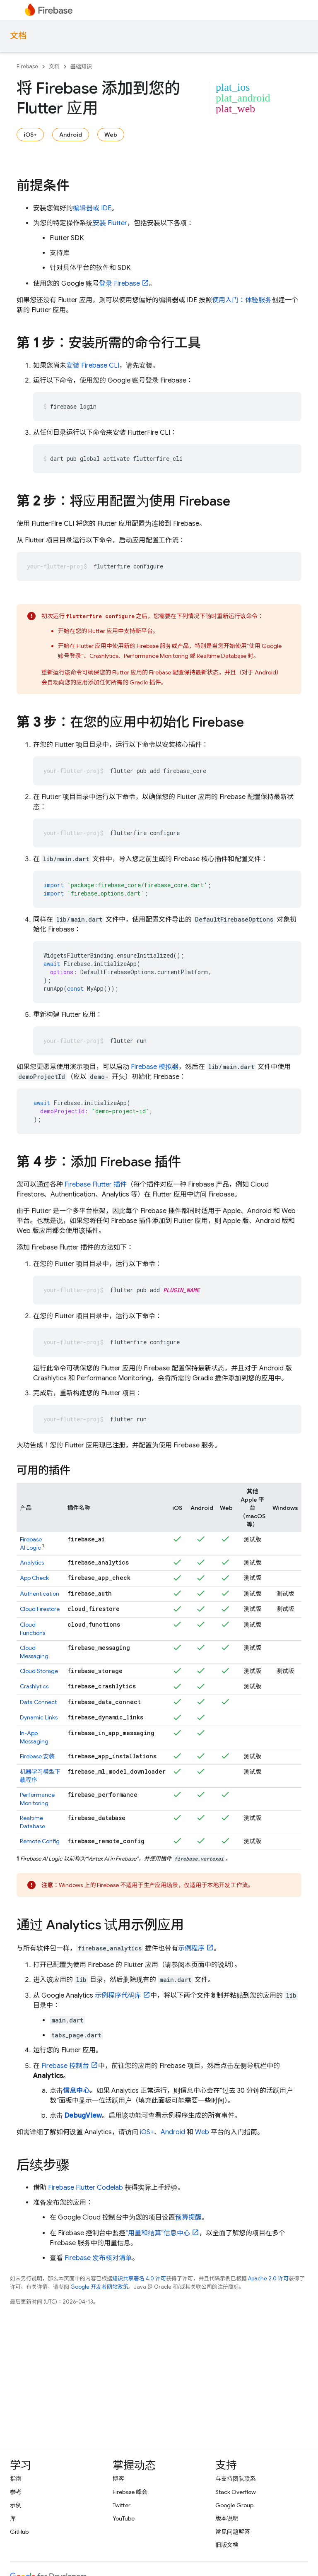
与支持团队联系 (235, 2478)
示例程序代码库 (118, 1995)
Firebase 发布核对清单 (98, 2258)
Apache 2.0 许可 (268, 2278)
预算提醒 (188, 2217)
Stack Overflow (235, 2492)
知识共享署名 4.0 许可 (139, 2278)
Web (110, 134)
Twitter (121, 2505)
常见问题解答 (232, 2531)
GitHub (19, 2531)
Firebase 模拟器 (154, 1067)
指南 (16, 2478)
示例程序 (191, 1948)
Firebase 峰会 (130, 2492)
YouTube (124, 2518)
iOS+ (30, 134)
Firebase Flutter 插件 (96, 1184)
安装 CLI (92, 365)
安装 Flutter (110, 223)
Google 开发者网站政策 (99, 2286)
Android (70, 134)
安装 (37, 1756)
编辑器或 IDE (92, 208)
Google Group (234, 2505)
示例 (16, 2505)
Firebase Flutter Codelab (85, 2188)
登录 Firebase (119, 283)
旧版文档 (226, 2545)
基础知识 (81, 66)
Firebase (27, 66)
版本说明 (226, 2518)
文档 (18, 36)
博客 (118, 2478)
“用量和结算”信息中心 (157, 2233)
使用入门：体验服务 (242, 300)
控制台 (65, 2066)
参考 (16, 2492)
